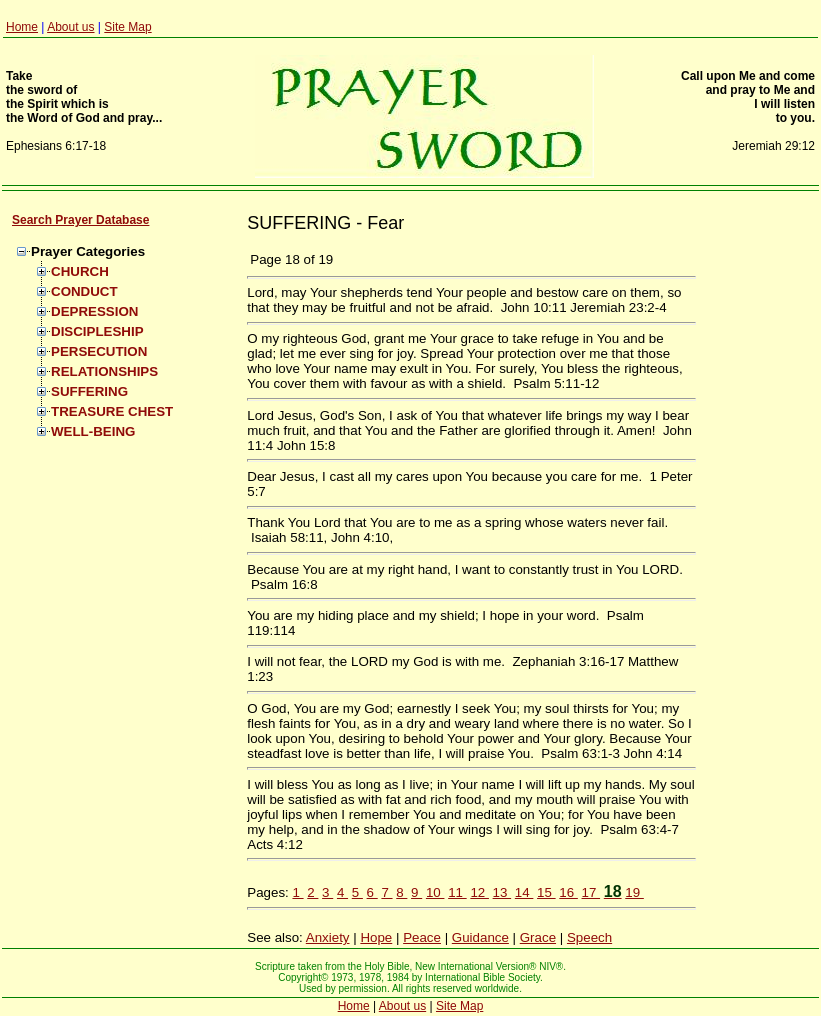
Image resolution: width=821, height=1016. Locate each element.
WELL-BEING (93, 431)
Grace (538, 937)
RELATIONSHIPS (104, 371)
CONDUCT (84, 291)
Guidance (480, 937)
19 (634, 892)
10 (435, 892)
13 (502, 892)
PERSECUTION (99, 351)
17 (591, 892)
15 (546, 892)
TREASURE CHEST (112, 411)
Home (22, 27)
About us (70, 27)
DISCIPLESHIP (97, 331)
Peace (422, 937)
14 (524, 892)
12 (479, 892)
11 (457, 892)
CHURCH (80, 271)
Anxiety (328, 937)
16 (568, 892)
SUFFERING (89, 391)
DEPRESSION (94, 311)
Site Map (127, 27)
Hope (376, 937)
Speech (589, 937)
